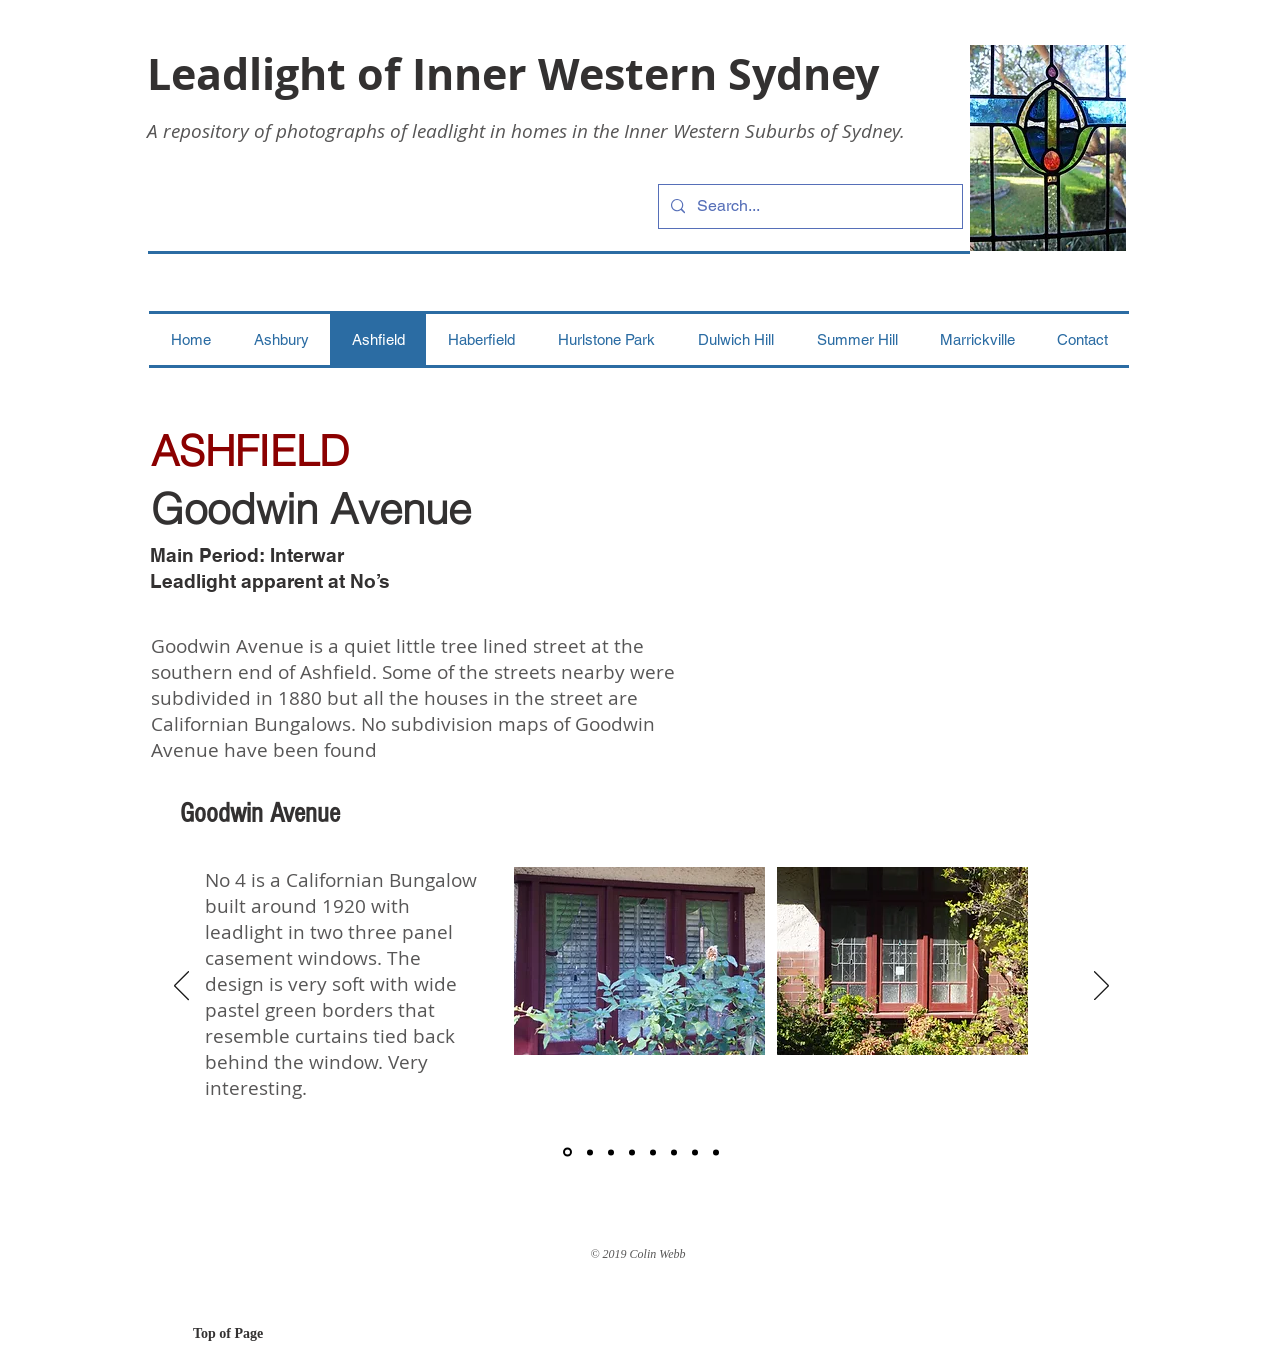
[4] (632, 1152)
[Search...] (808, 206)
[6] (674, 1152)
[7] (695, 1152)
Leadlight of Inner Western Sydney (513, 73)
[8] (716, 1152)
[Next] (1101, 987)
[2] (590, 1152)
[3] (611, 1152)
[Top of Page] (264, 1334)
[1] (567, 1152)
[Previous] (181, 987)
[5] (653, 1152)
